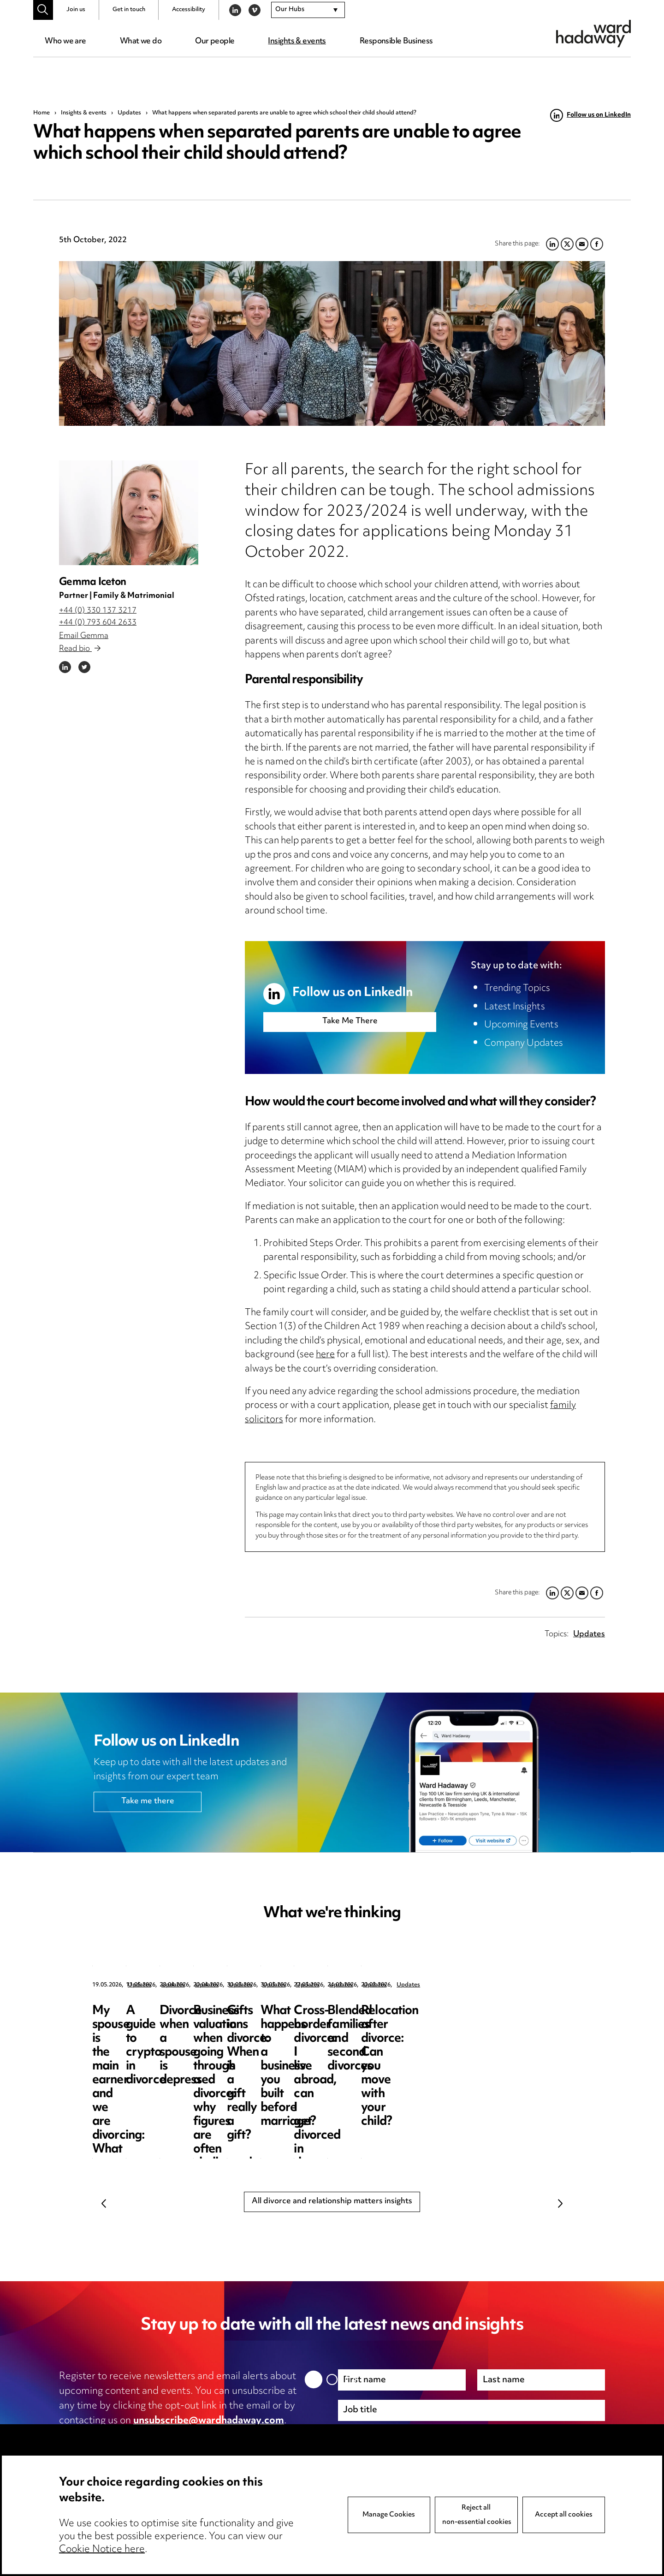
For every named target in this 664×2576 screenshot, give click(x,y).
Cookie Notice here (102, 2550)
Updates (129, 113)
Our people (214, 41)
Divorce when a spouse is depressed (499, 2018)
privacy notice (156, 2436)
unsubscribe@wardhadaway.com (208, 2421)
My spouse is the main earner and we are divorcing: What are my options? (154, 2031)
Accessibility (188, 10)
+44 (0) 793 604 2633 (97, 623)
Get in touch (129, 10)
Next (560, 2203)
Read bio (80, 649)
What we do (140, 41)
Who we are (65, 41)
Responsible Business (396, 41)
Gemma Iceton (92, 582)
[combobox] (308, 10)
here (325, 1355)
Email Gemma (83, 636)
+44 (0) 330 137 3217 (97, 611)
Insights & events (297, 41)
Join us (75, 10)
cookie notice (241, 2436)
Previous (103, 2203)
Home (41, 113)
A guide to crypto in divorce (314, 2018)
